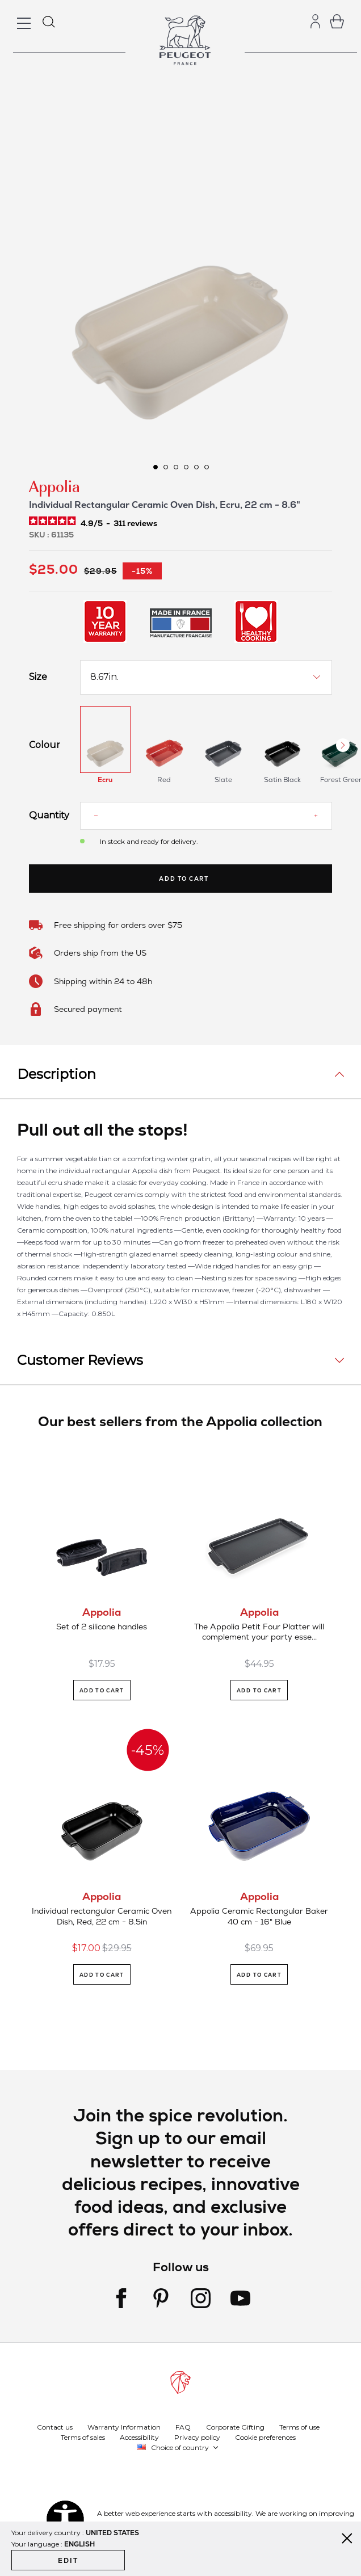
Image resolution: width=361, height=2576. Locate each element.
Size (38, 677)
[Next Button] (343, 745)
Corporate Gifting (235, 2426)
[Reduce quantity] (96, 815)
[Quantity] (205, 815)
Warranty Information (124, 2426)
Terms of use (299, 2426)
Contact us (55, 2426)
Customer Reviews (80, 1360)
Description (56, 1074)
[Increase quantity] (315, 815)
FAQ (183, 2426)
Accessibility (139, 2436)
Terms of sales (83, 2436)
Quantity (46, 815)
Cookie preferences (265, 2436)
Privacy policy (197, 2436)
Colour (44, 745)
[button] (155, 466)
